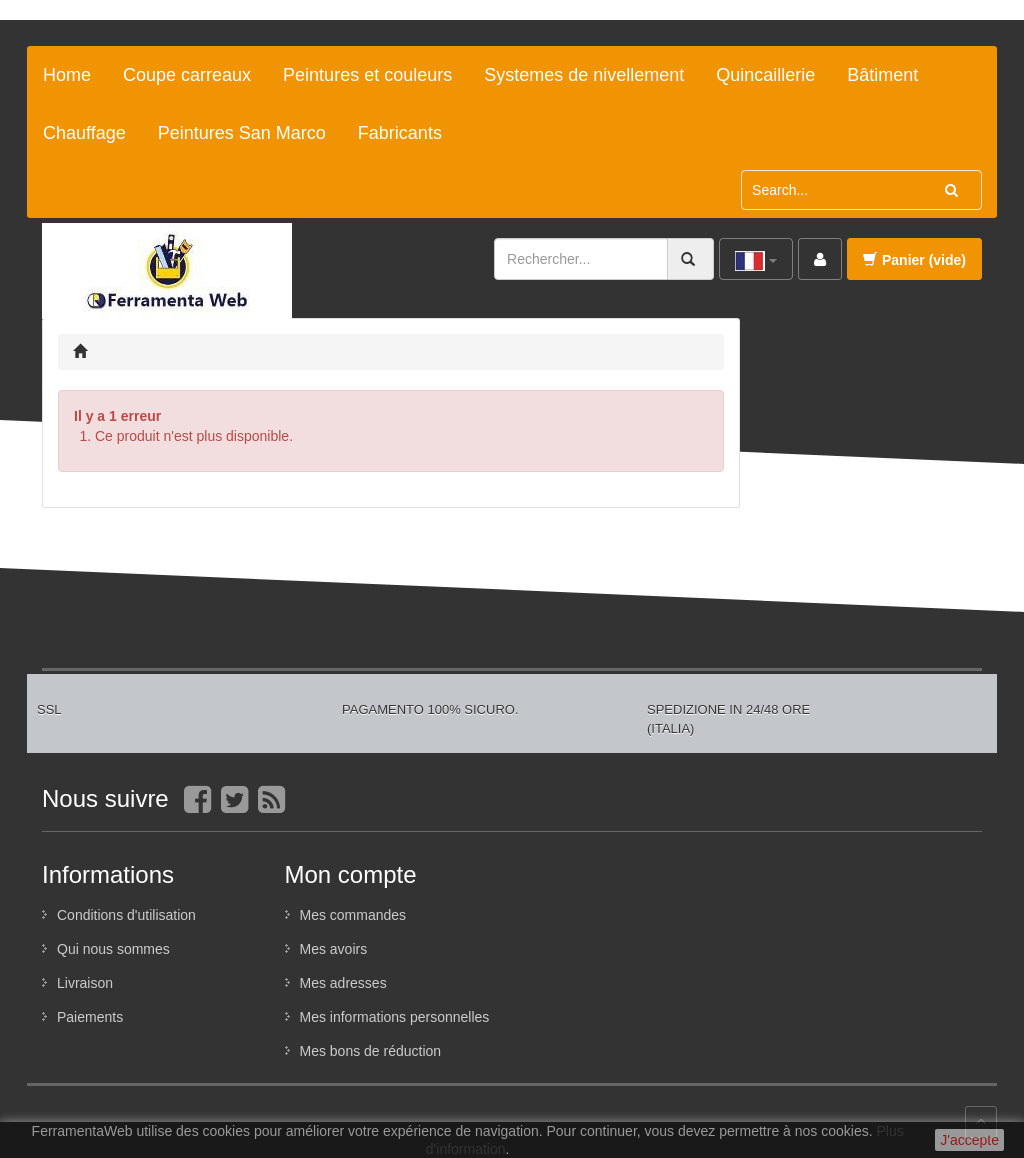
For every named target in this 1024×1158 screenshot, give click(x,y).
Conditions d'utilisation (126, 915)
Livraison (85, 983)
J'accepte (969, 1140)
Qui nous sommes (113, 949)
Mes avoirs (334, 949)
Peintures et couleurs (367, 75)
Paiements (90, 1017)
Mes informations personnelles (395, 1017)
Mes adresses (343, 983)
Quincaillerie (765, 75)
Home (67, 75)
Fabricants (400, 133)
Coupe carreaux (187, 75)
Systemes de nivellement (584, 75)
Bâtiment (882, 75)
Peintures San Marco (242, 133)
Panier (914, 260)
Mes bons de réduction (371, 1051)
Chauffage (84, 133)
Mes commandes (353, 915)
